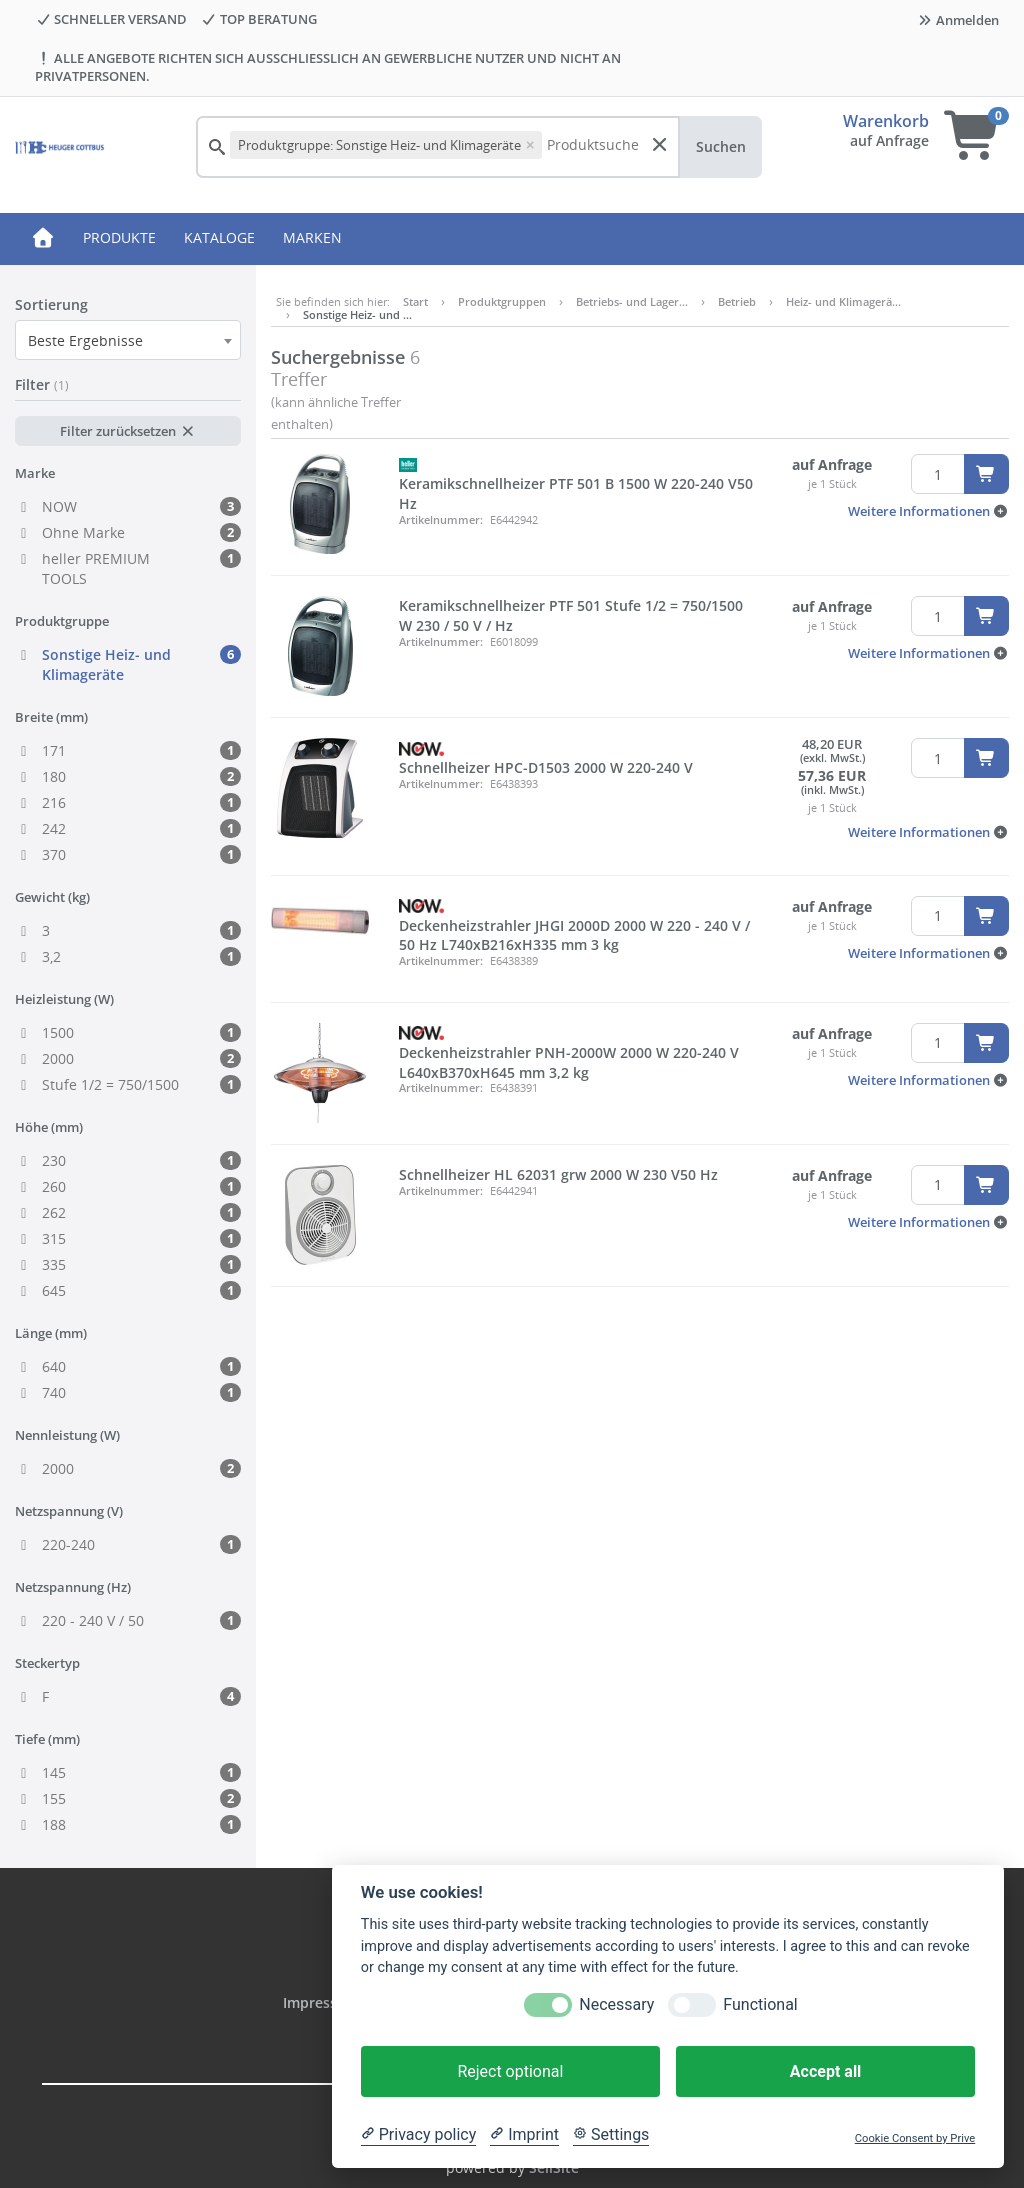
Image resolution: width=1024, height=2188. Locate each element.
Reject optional (510, 2071)
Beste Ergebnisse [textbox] (85, 340)
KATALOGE (219, 237)
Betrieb (737, 301)
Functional (760, 2004)
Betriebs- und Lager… (632, 301)
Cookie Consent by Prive (915, 2138)
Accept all (825, 2071)
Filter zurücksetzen (127, 431)
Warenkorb (886, 121)
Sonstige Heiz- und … (357, 314)
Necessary (616, 2004)
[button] (928, 511)
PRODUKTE (119, 237)
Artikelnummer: (441, 519)
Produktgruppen (502, 301)
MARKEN (312, 237)
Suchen (721, 146)
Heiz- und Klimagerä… (843, 301)
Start (415, 301)
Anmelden (958, 20)
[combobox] (128, 340)
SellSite (554, 2167)
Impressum (323, 2002)
